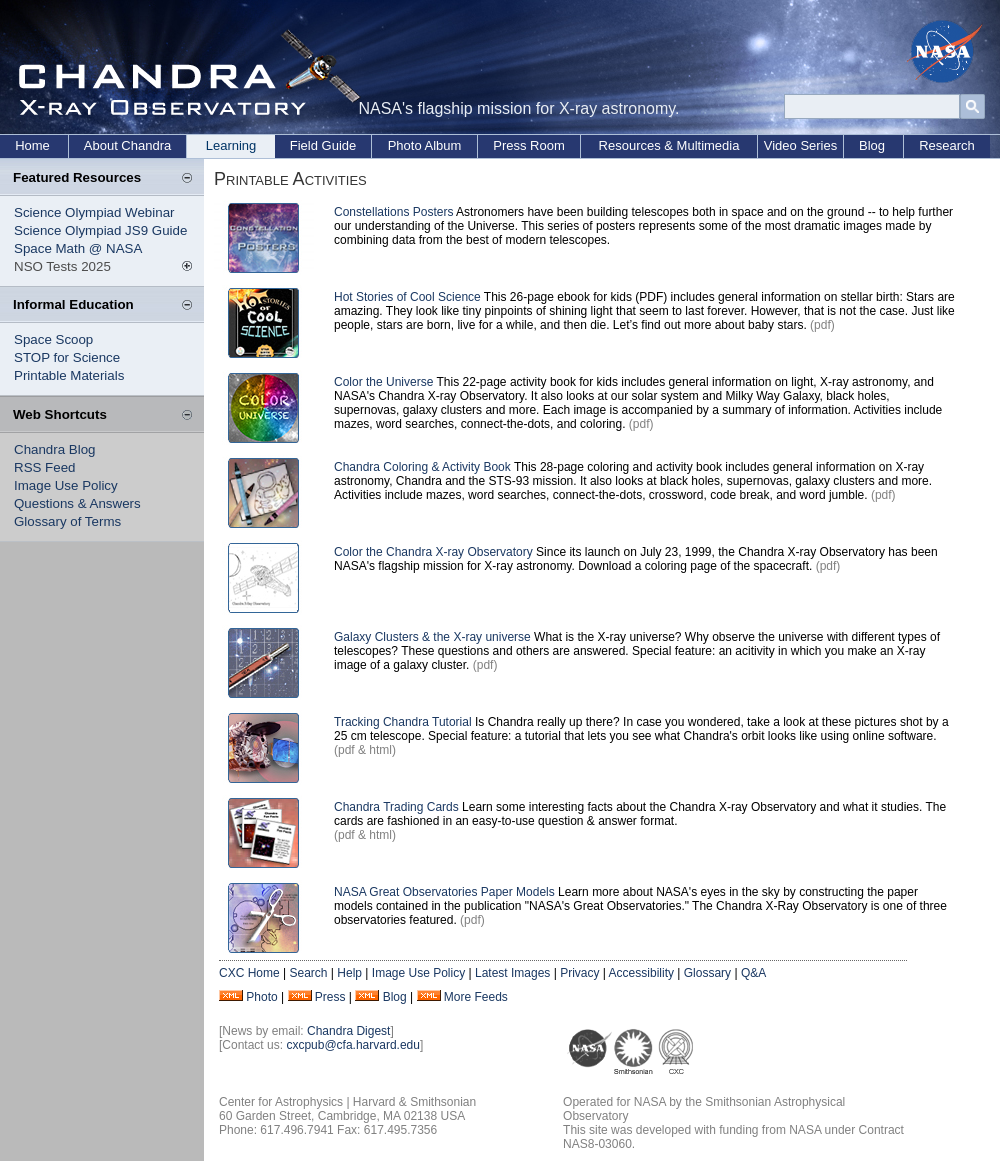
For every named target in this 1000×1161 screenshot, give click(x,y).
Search (308, 973)
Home (32, 145)
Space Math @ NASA (78, 248)
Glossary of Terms (67, 521)
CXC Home (249, 973)
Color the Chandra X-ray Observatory (433, 552)
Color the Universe (385, 382)
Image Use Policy (66, 485)
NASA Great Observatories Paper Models (444, 892)
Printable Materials (69, 375)
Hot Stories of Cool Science (409, 297)
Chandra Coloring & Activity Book (422, 467)
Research (947, 145)
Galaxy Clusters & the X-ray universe (432, 637)
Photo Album (425, 145)
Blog (872, 145)
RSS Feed (45, 467)
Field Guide (323, 145)
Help (349, 973)
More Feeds (476, 997)
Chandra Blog (55, 449)
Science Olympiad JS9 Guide (100, 230)
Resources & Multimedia (669, 145)
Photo (261, 997)
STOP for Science (67, 357)
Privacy (579, 973)
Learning (231, 145)
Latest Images (512, 973)
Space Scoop (53, 339)
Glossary (707, 973)
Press (330, 997)
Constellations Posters (393, 212)
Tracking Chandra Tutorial (403, 722)
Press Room (529, 145)
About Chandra (127, 145)
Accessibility (641, 973)
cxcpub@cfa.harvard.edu (353, 1045)
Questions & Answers (77, 503)
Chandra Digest (348, 1031)
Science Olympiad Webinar (94, 212)
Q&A (753, 973)
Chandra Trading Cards (396, 807)
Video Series (800, 145)
